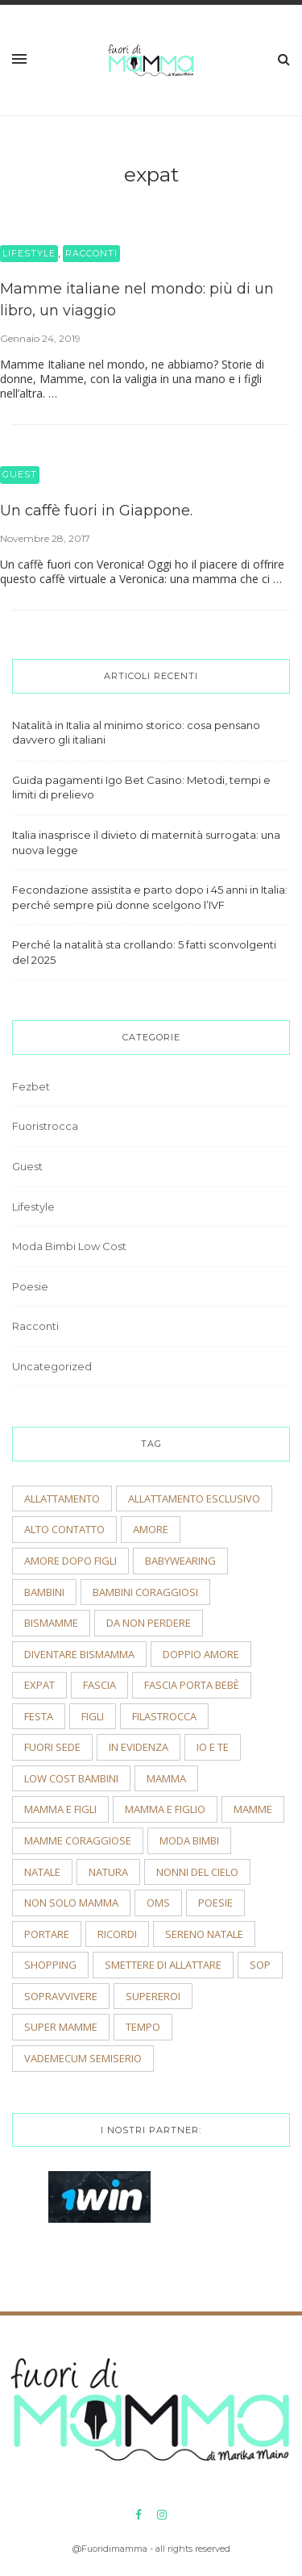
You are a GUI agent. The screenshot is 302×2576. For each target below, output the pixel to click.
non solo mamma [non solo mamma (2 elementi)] (71, 1902)
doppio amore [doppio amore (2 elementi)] (201, 1654)
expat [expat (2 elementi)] (39, 1685)
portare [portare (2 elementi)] (46, 1934)
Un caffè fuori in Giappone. (96, 510)
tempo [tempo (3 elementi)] (143, 2027)
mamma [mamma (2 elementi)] (166, 1778)
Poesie (30, 1286)
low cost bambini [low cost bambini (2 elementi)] (71, 1778)
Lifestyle (29, 253)
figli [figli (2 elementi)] (92, 1716)
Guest (19, 474)
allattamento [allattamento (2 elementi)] (62, 1498)
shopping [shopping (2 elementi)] (50, 1964)
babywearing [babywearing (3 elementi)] (180, 1560)
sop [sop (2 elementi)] (260, 1964)
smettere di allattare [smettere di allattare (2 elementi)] (163, 1964)
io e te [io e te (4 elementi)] (213, 1747)
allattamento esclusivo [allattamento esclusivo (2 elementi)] (194, 1498)
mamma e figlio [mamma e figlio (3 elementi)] (165, 1809)
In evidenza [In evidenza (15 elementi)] (138, 1747)
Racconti (91, 253)
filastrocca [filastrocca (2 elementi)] (164, 1716)
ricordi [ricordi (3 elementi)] (117, 1934)
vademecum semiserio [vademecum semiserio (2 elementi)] (83, 2058)
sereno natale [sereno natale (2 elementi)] (204, 1934)
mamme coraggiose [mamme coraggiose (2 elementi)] (77, 1840)
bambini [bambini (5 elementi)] (44, 1592)
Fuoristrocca (45, 1125)
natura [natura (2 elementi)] (108, 1872)
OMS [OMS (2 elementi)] (158, 1902)
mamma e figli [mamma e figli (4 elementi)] (60, 1809)
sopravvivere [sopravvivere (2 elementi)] (60, 1996)
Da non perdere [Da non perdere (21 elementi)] (148, 1622)
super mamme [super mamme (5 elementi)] (60, 2027)
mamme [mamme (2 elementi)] (253, 1809)
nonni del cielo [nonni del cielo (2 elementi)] (197, 1872)
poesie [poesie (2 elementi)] (215, 1902)
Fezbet (31, 1086)
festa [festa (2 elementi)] (38, 1716)
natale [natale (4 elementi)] (42, 1872)
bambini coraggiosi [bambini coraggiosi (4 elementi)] (145, 1592)
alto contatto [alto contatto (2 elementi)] (64, 1529)
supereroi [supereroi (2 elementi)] (153, 1996)
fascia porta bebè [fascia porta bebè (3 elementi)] (191, 1685)
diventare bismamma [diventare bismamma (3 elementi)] (79, 1654)
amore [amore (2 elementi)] (150, 1529)
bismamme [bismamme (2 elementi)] (51, 1622)
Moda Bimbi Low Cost (69, 1246)
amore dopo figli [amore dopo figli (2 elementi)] (70, 1560)
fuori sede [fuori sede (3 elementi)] (52, 1747)
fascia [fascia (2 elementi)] (99, 1685)
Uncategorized (52, 1366)
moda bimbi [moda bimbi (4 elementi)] (189, 1840)
